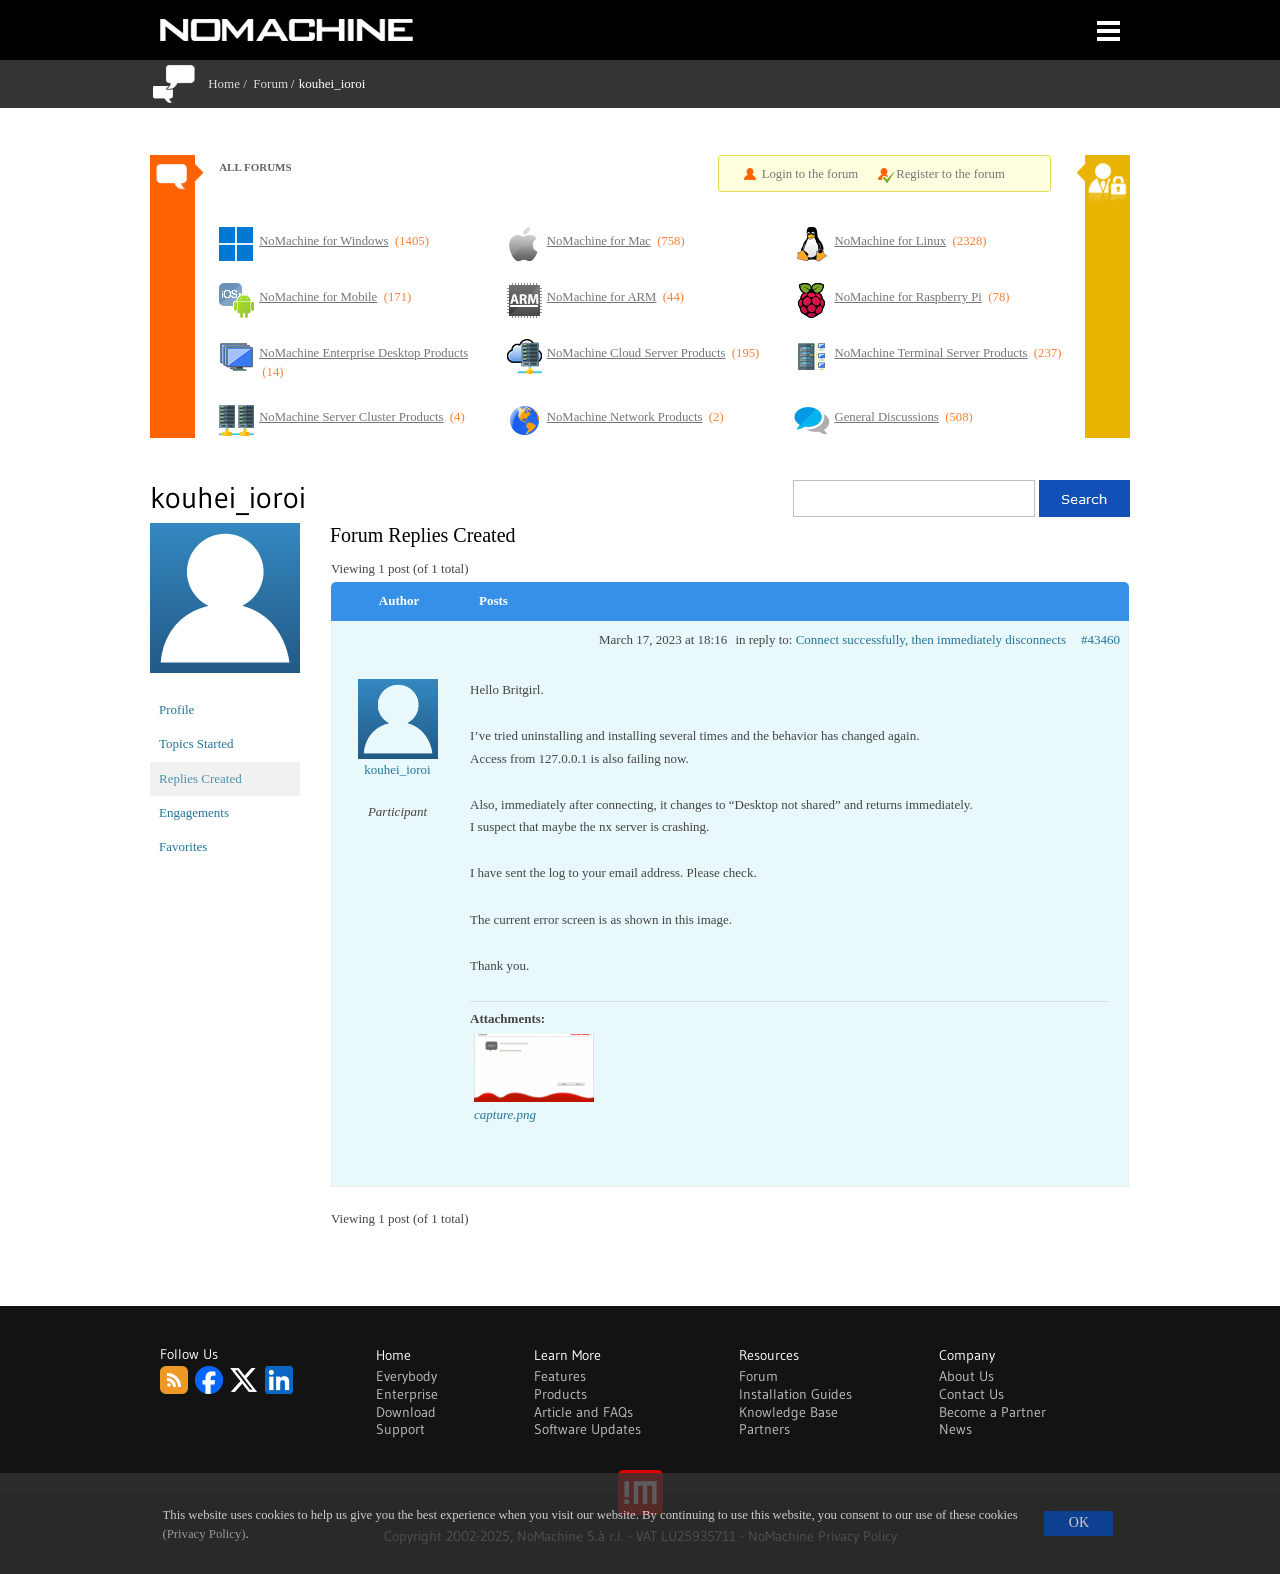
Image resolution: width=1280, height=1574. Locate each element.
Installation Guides (795, 1394)
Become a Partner (992, 1412)
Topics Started (196, 743)
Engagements (194, 812)
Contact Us (971, 1394)
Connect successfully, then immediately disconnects (931, 639)
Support (400, 1429)
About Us (966, 1376)
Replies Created (200, 778)
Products (560, 1394)
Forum (270, 83)
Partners (764, 1429)
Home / (230, 83)
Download (406, 1412)
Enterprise (407, 1394)
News (955, 1429)
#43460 (1100, 639)
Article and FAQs (583, 1412)
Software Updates (587, 1429)
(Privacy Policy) (204, 1534)
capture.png (505, 1114)
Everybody (406, 1376)
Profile (176, 709)
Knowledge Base (788, 1412)
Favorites (183, 846)
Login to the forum (810, 174)
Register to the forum (950, 174)
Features (560, 1376)
